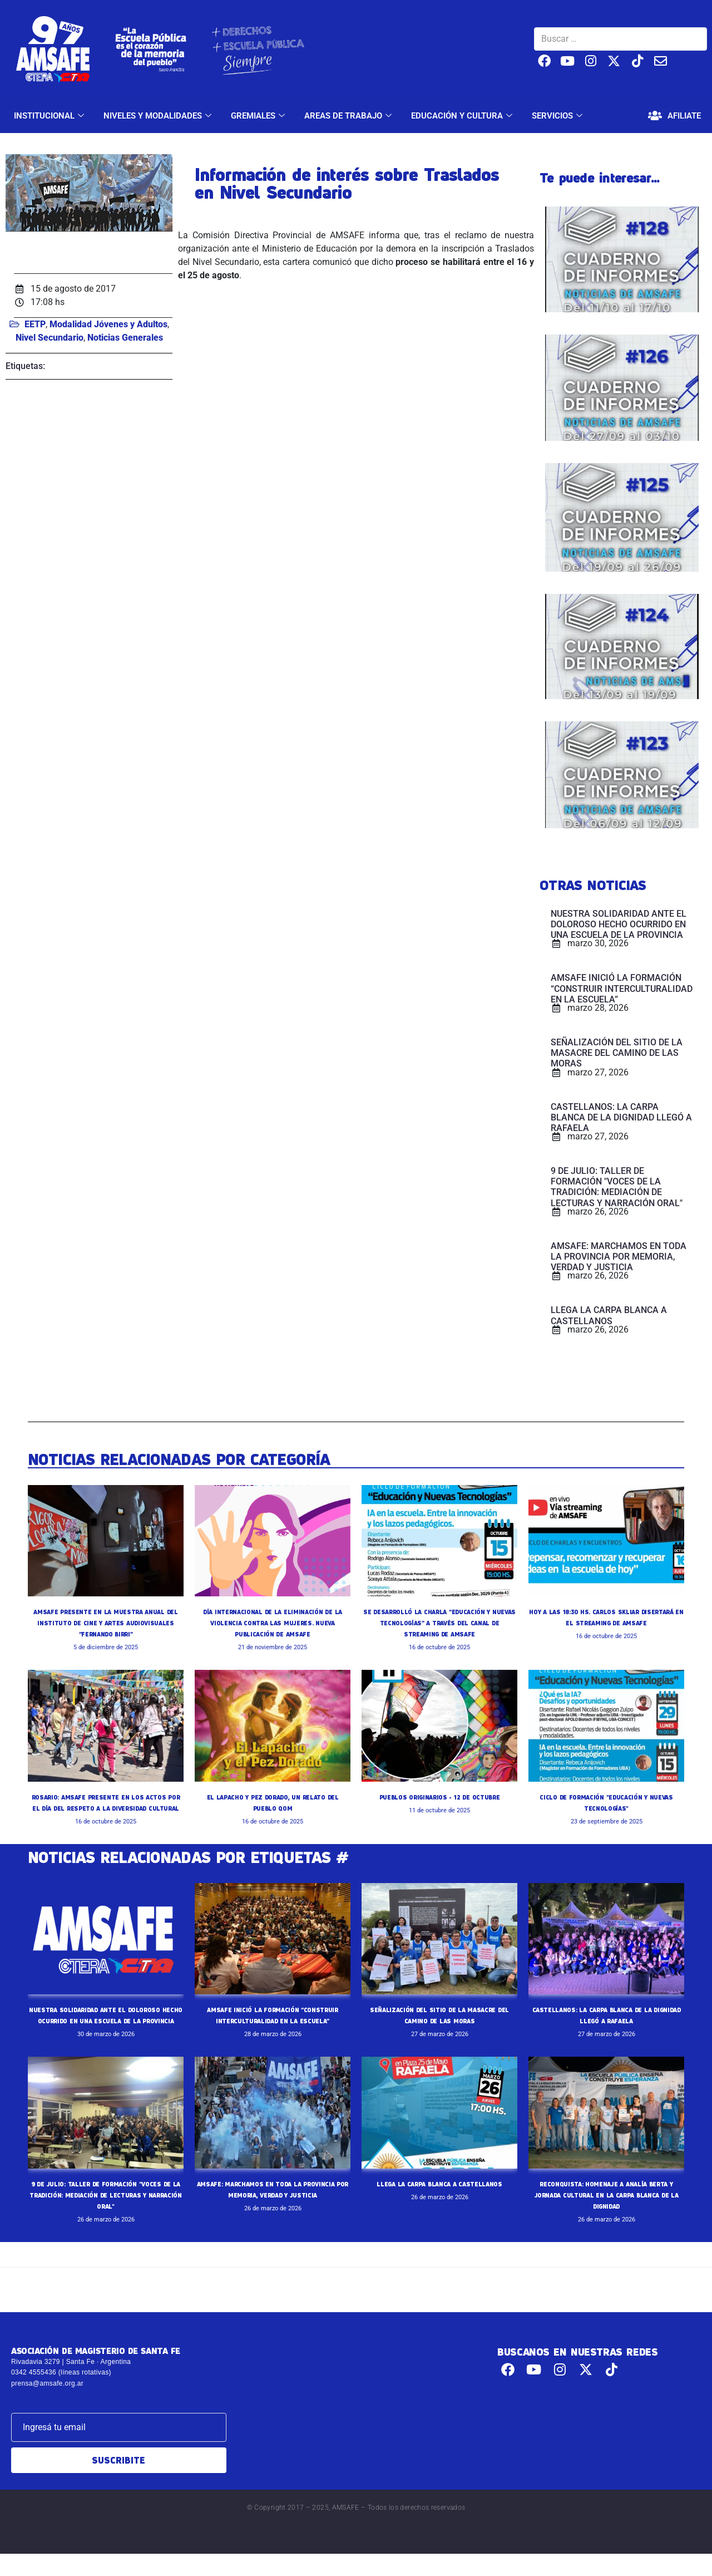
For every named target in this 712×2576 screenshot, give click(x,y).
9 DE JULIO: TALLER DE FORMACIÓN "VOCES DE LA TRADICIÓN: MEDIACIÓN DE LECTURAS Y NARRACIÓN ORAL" (105, 2217)
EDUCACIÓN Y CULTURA (463, 116)
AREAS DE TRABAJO (349, 116)
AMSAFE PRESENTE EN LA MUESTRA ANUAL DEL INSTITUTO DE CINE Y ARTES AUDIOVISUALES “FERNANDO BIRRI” (105, 1622)
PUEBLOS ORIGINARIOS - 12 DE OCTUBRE (439, 1797)
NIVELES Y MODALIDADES (158, 116)
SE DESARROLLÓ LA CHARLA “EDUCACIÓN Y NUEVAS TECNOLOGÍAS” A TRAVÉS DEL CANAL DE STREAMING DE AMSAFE (439, 1622)
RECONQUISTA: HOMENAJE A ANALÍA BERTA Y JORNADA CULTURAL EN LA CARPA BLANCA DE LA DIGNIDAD (606, 2217)
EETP (35, 324)
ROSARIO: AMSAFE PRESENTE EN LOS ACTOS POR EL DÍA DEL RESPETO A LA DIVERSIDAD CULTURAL (105, 1808)
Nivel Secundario (49, 337)
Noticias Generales (125, 337)
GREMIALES (259, 116)
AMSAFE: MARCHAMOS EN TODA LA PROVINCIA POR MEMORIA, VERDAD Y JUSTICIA (272, 2217)
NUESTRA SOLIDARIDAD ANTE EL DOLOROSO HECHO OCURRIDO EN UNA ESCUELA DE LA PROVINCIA (105, 2031)
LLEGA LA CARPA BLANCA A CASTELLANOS (439, 2206)
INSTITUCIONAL (50, 116)
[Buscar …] (620, 39)
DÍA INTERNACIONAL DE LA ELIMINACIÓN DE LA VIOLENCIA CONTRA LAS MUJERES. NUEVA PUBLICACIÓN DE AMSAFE (272, 1622)
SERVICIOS (558, 116)
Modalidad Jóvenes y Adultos (108, 324)
